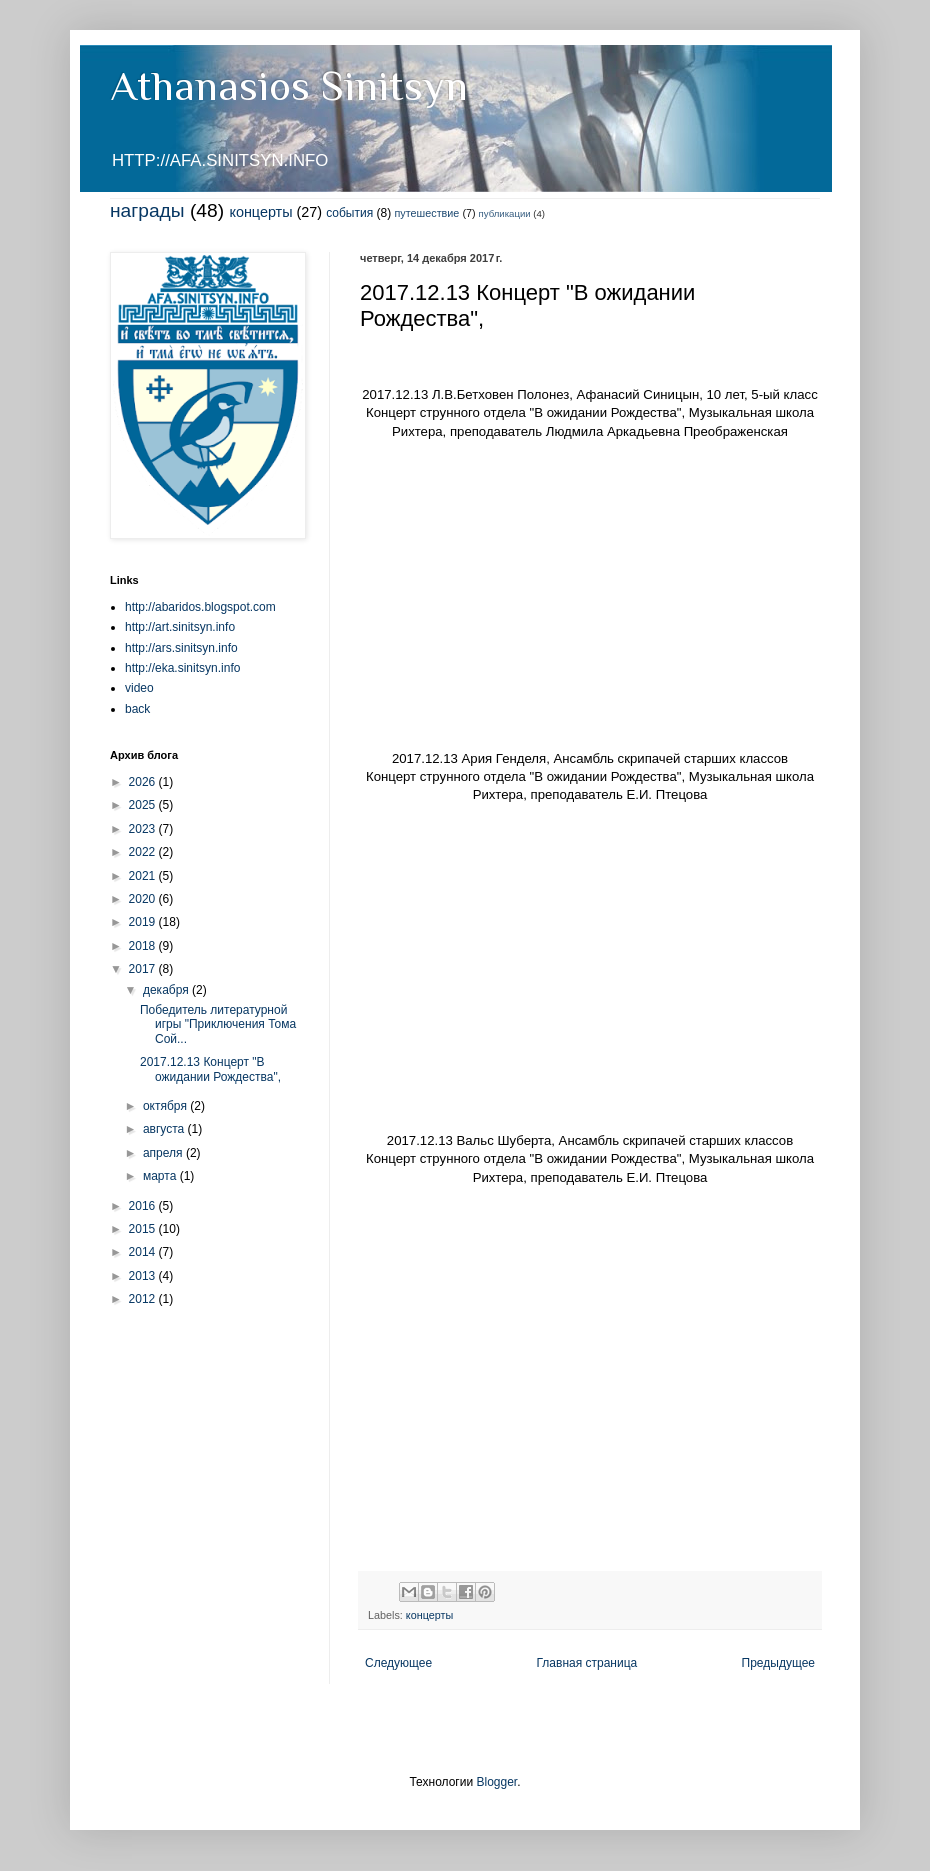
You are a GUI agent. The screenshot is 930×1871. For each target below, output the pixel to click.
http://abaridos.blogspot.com (200, 607)
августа (165, 1129)
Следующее (398, 1663)
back (137, 709)
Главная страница (587, 1663)
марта (161, 1176)
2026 (144, 782)
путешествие (427, 213)
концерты (260, 212)
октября (166, 1106)
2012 (144, 1299)
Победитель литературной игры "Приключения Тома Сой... (218, 1024)
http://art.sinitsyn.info (180, 627)
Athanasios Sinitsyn (289, 85)
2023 (144, 829)
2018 (144, 946)
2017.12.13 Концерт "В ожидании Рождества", (210, 1069)
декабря (167, 990)
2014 (144, 1252)
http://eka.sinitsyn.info (182, 668)
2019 (144, 922)
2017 (144, 969)
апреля (164, 1153)
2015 (144, 1229)
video (139, 688)
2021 (144, 876)
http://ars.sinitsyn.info (181, 648)
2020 (144, 899)
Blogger (496, 1782)
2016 (144, 1206)
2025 (144, 805)
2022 (144, 852)
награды (147, 210)
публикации (505, 213)
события (349, 213)
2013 (144, 1276)
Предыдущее (778, 1663)
